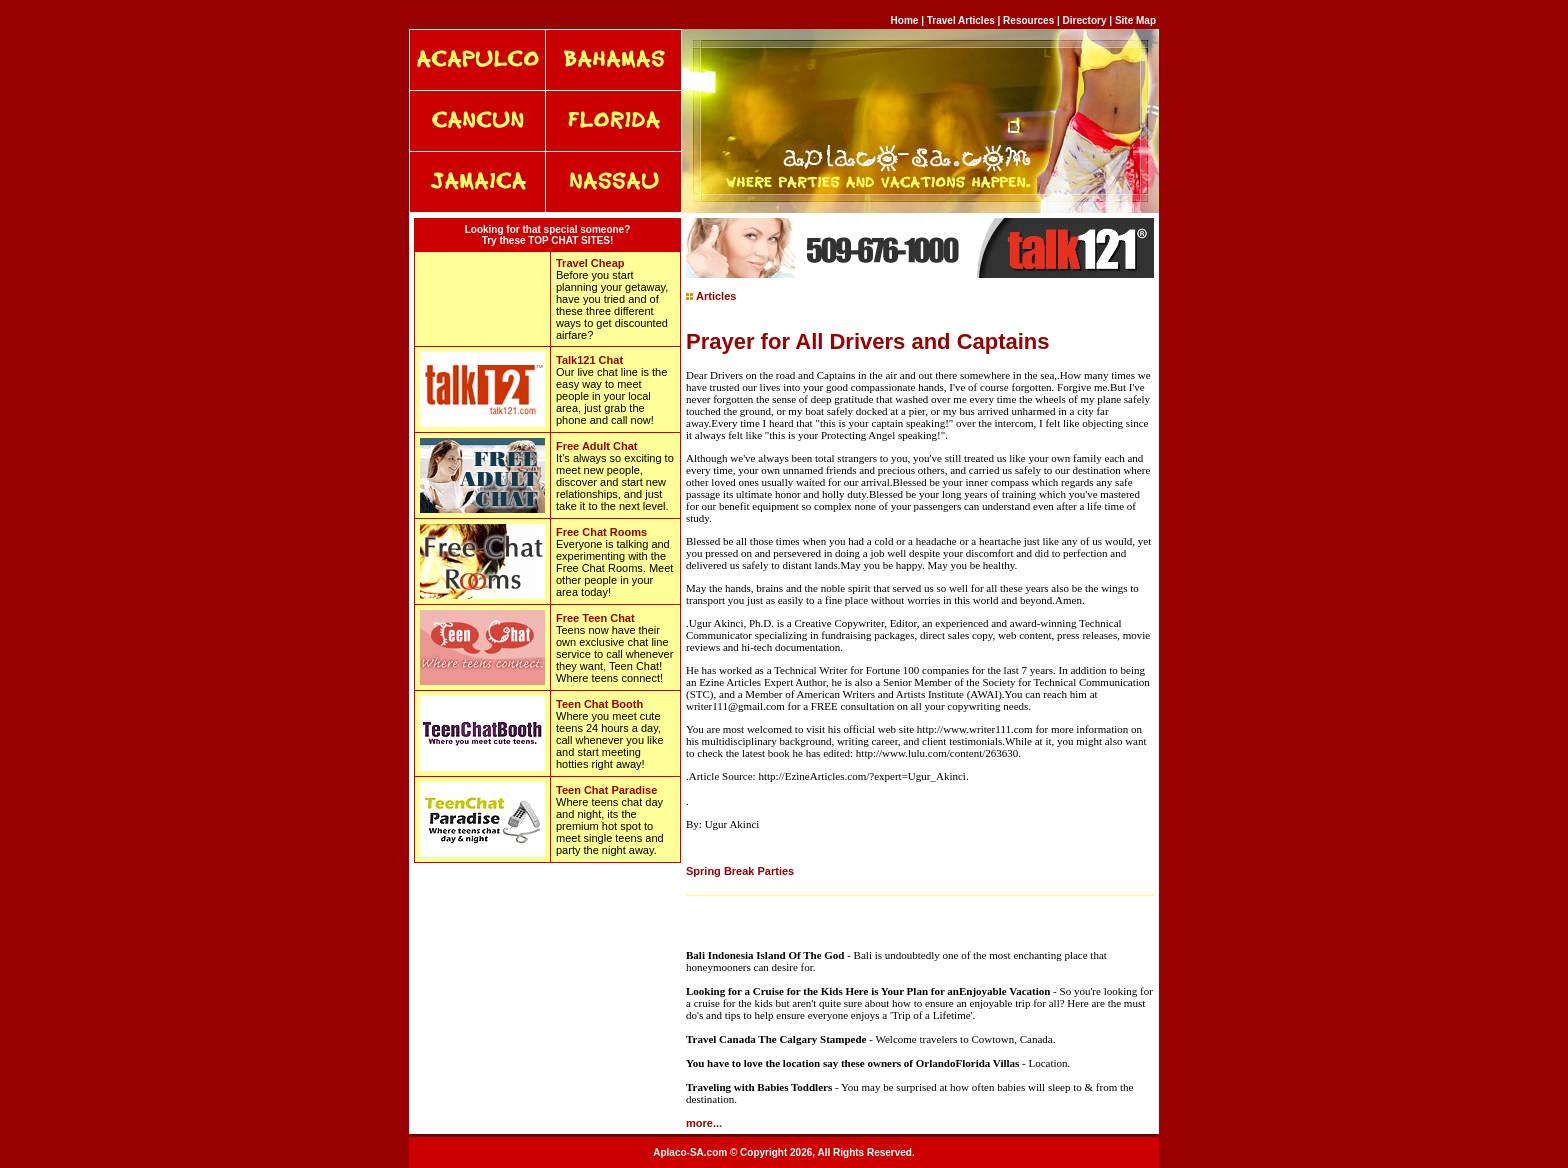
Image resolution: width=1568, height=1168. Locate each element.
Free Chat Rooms (601, 532)
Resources (1028, 20)
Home (905, 20)
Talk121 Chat (589, 360)
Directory (1085, 20)
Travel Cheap (590, 263)
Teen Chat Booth (599, 704)
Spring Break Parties (740, 871)
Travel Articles (962, 20)
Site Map (1135, 20)
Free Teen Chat (595, 618)
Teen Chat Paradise (606, 790)
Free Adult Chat (597, 446)
